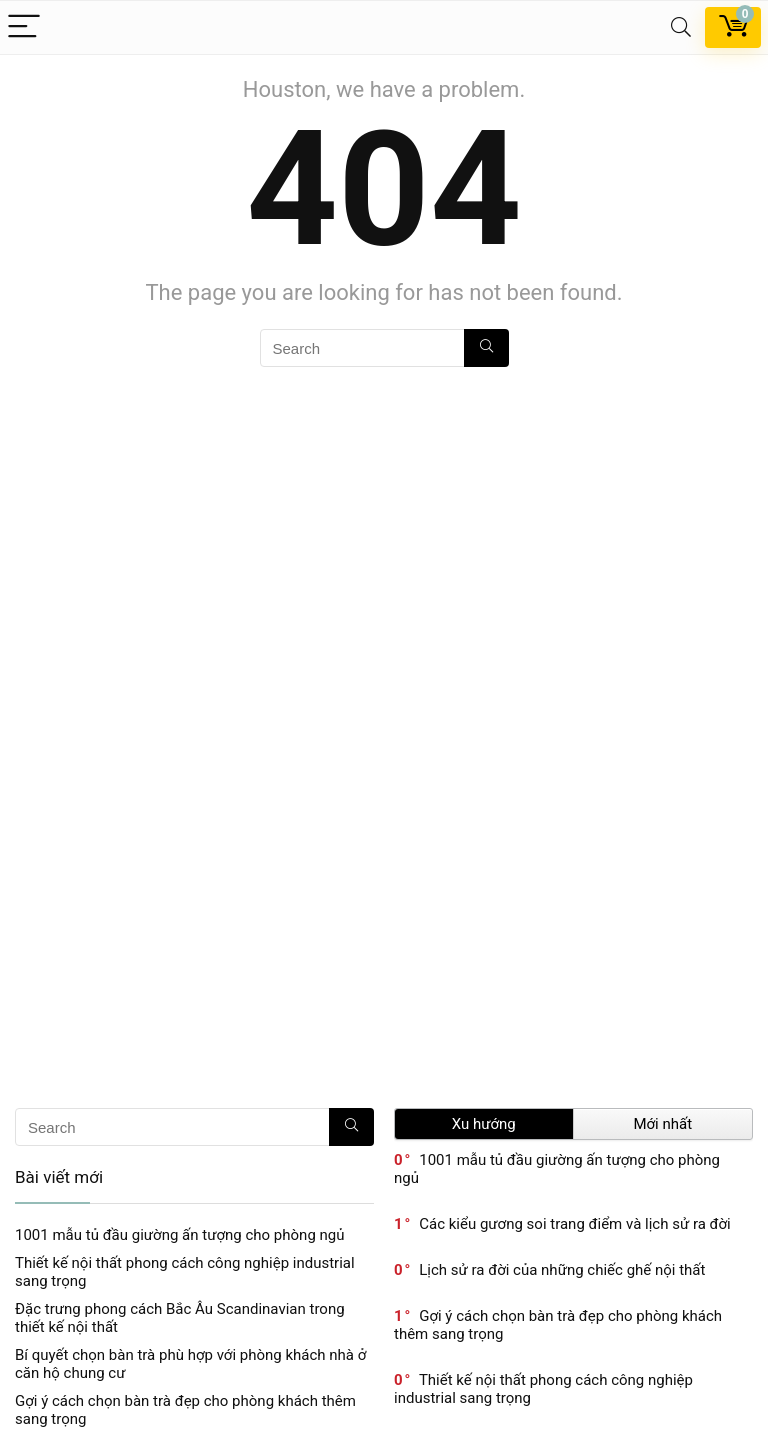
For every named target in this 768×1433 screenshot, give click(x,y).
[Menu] (24, 27)
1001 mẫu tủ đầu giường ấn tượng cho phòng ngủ (180, 1235)
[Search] (681, 27)
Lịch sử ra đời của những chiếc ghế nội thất (562, 1270)
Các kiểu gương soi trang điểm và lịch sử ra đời (575, 1224)
